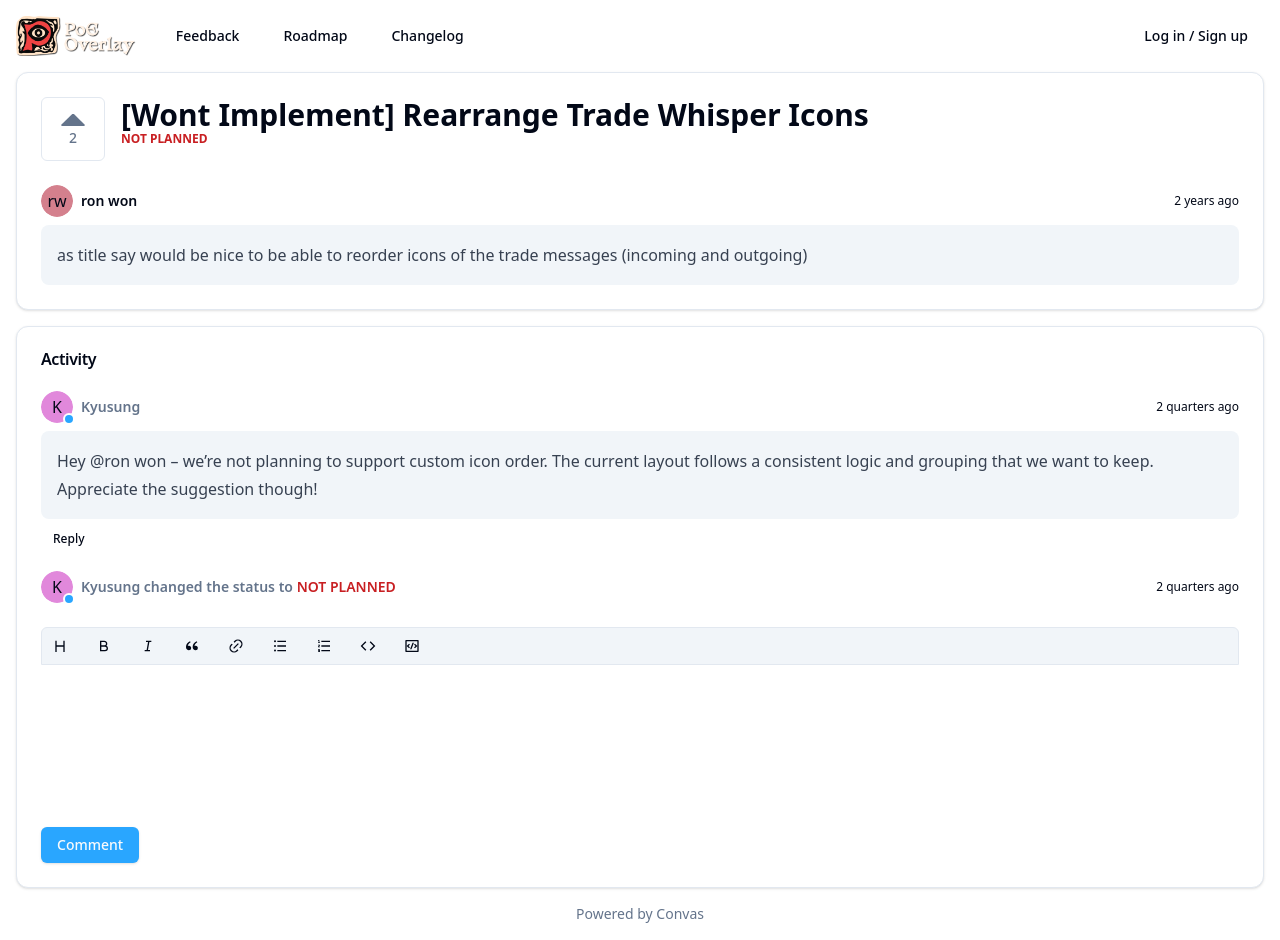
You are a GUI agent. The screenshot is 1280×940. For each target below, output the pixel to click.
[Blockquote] (192, 646)
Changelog (427, 35)
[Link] (236, 646)
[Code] (368, 646)
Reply (69, 538)
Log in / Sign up (1196, 35)
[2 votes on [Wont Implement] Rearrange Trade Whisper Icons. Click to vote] (73, 129)
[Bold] (104, 646)
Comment (90, 844)
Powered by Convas (640, 913)
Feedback (208, 35)
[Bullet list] (280, 646)
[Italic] (148, 646)
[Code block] (412, 646)
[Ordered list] (324, 646)
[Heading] (60, 646)
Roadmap (315, 35)
